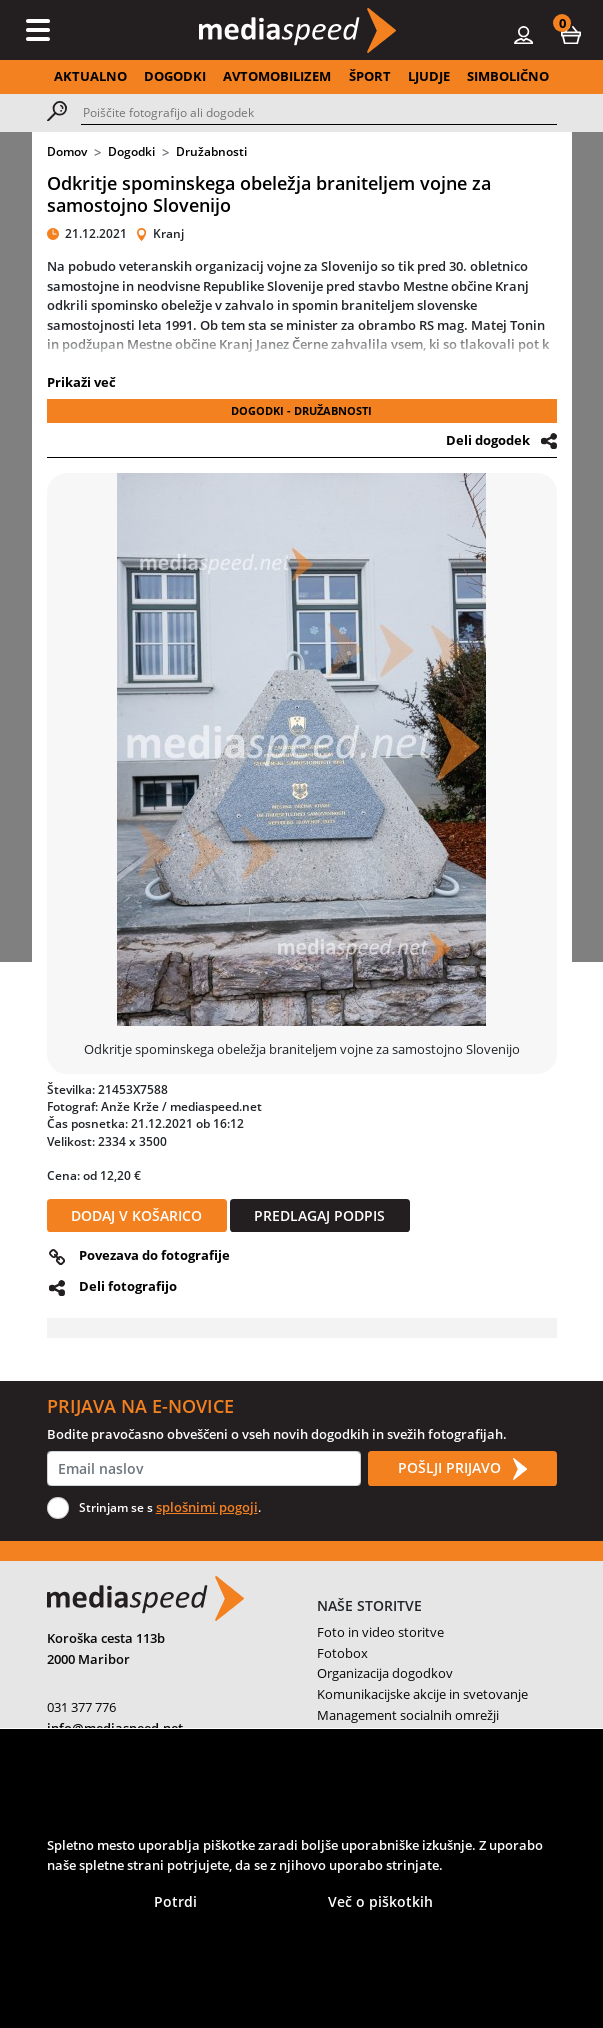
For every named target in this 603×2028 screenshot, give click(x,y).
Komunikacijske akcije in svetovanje (422, 1694)
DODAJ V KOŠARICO (136, 1215)
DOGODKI (175, 76)
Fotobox (342, 1653)
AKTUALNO (90, 76)
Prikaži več (81, 382)
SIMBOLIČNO (508, 76)
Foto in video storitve (380, 1632)
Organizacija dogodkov (385, 1673)
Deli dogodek (488, 440)
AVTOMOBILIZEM (277, 76)
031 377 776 (81, 1707)
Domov (67, 151)
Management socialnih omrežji (408, 1715)
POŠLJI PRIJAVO (462, 1469)
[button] (571, 34)
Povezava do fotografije (154, 1255)
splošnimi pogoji (207, 1507)
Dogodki (131, 151)
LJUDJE (429, 76)
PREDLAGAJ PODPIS (319, 1215)
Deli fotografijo (128, 1286)
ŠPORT (370, 76)
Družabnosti (211, 151)
